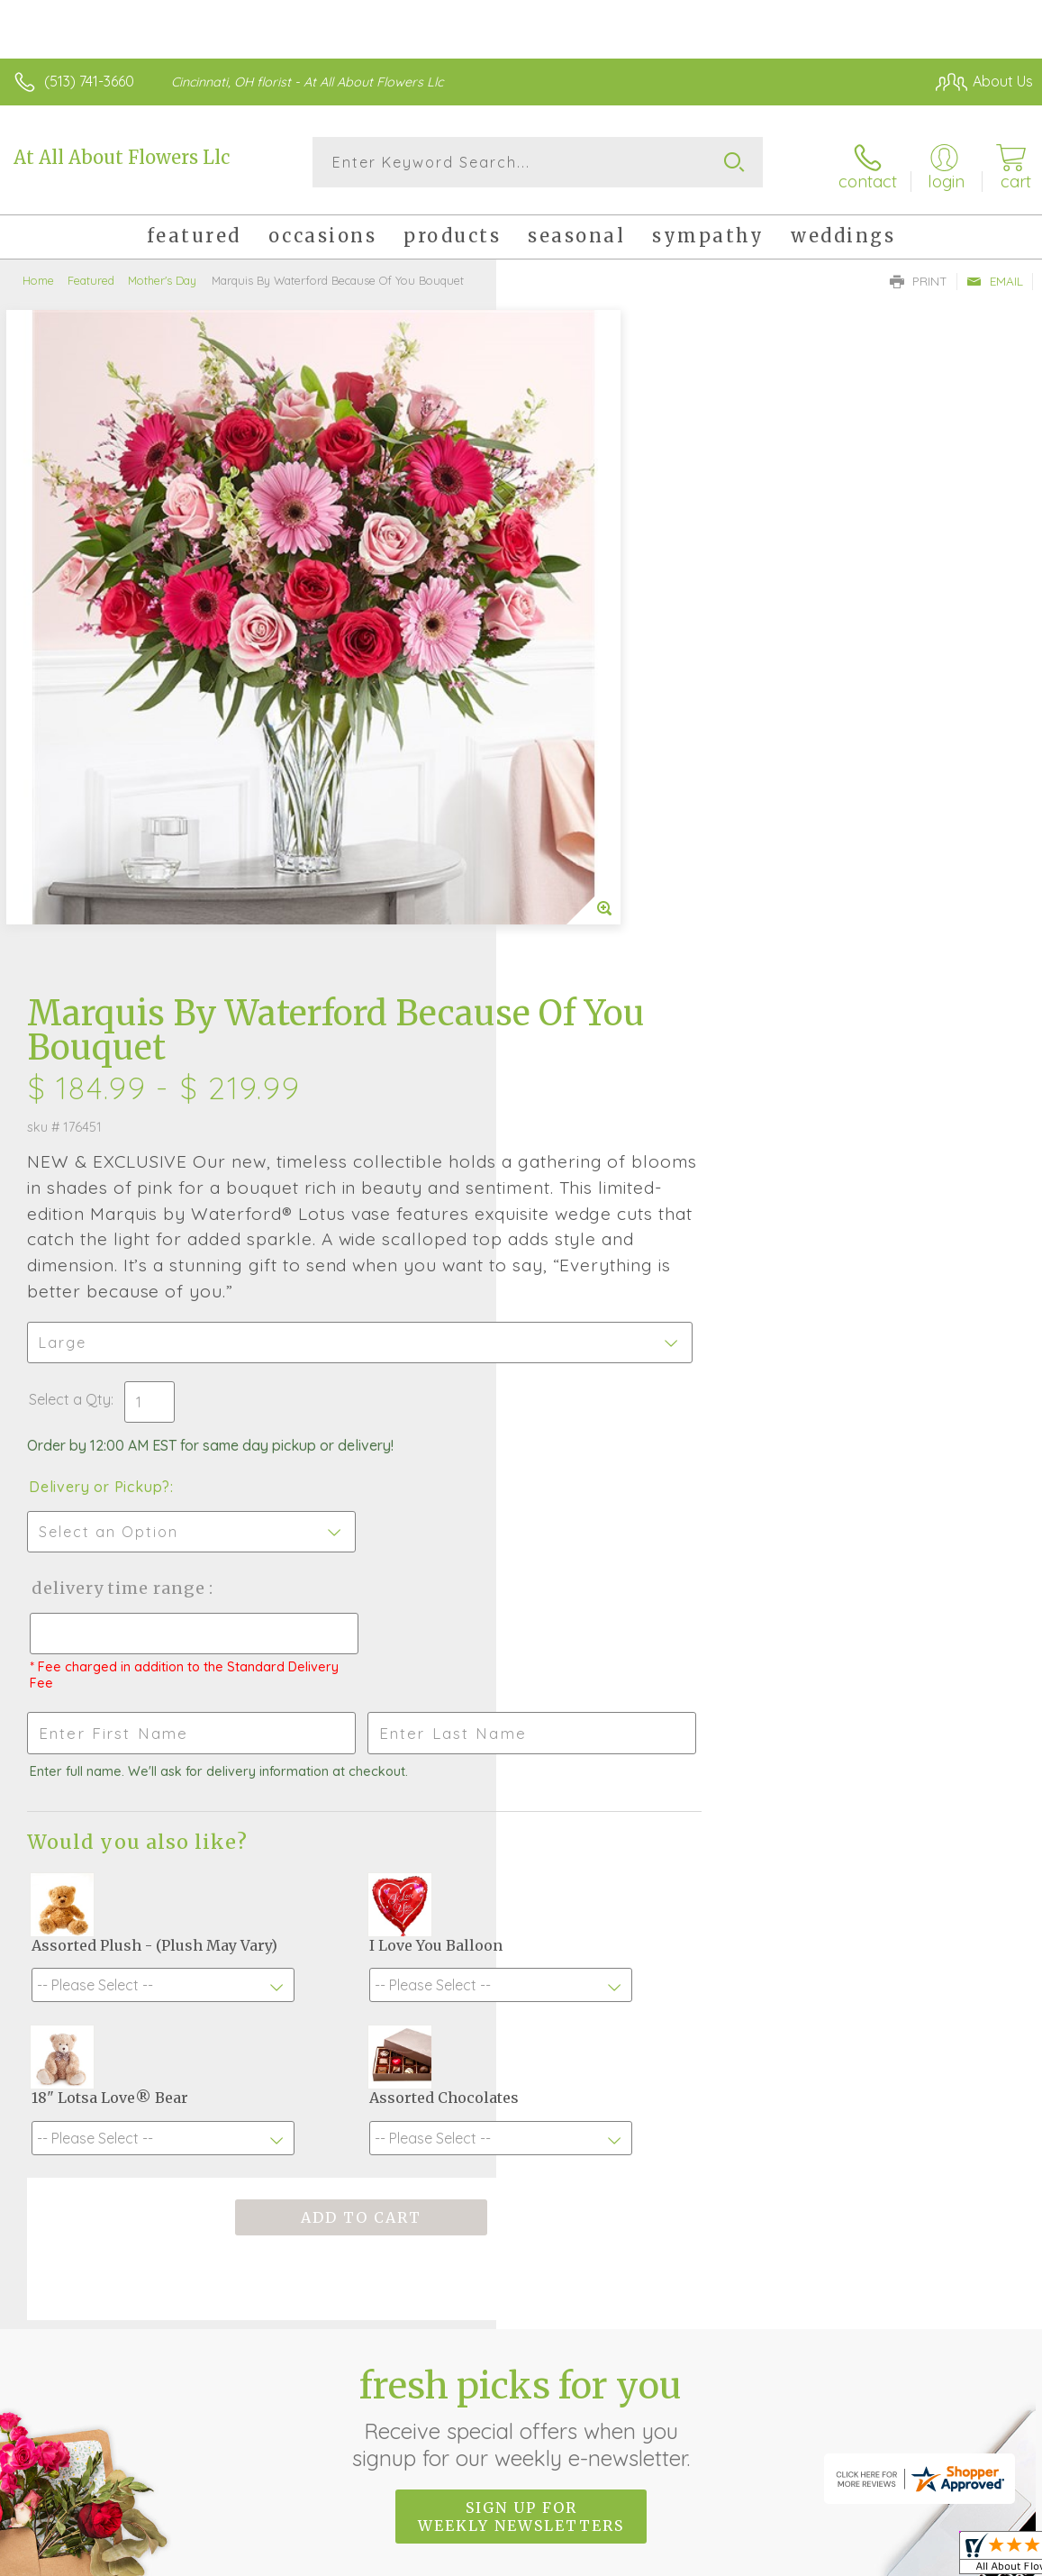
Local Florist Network (856, 2532)
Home (38, 275)
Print (918, 276)
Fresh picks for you (521, 1904)
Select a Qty (566, 733)
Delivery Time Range (613, 922)
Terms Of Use (620, 2532)
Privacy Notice (727, 2532)
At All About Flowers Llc (122, 157)
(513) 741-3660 (89, 81)
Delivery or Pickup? (595, 821)
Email (994, 276)
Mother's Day (162, 275)
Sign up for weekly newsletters (521, 2003)
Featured (91, 275)
